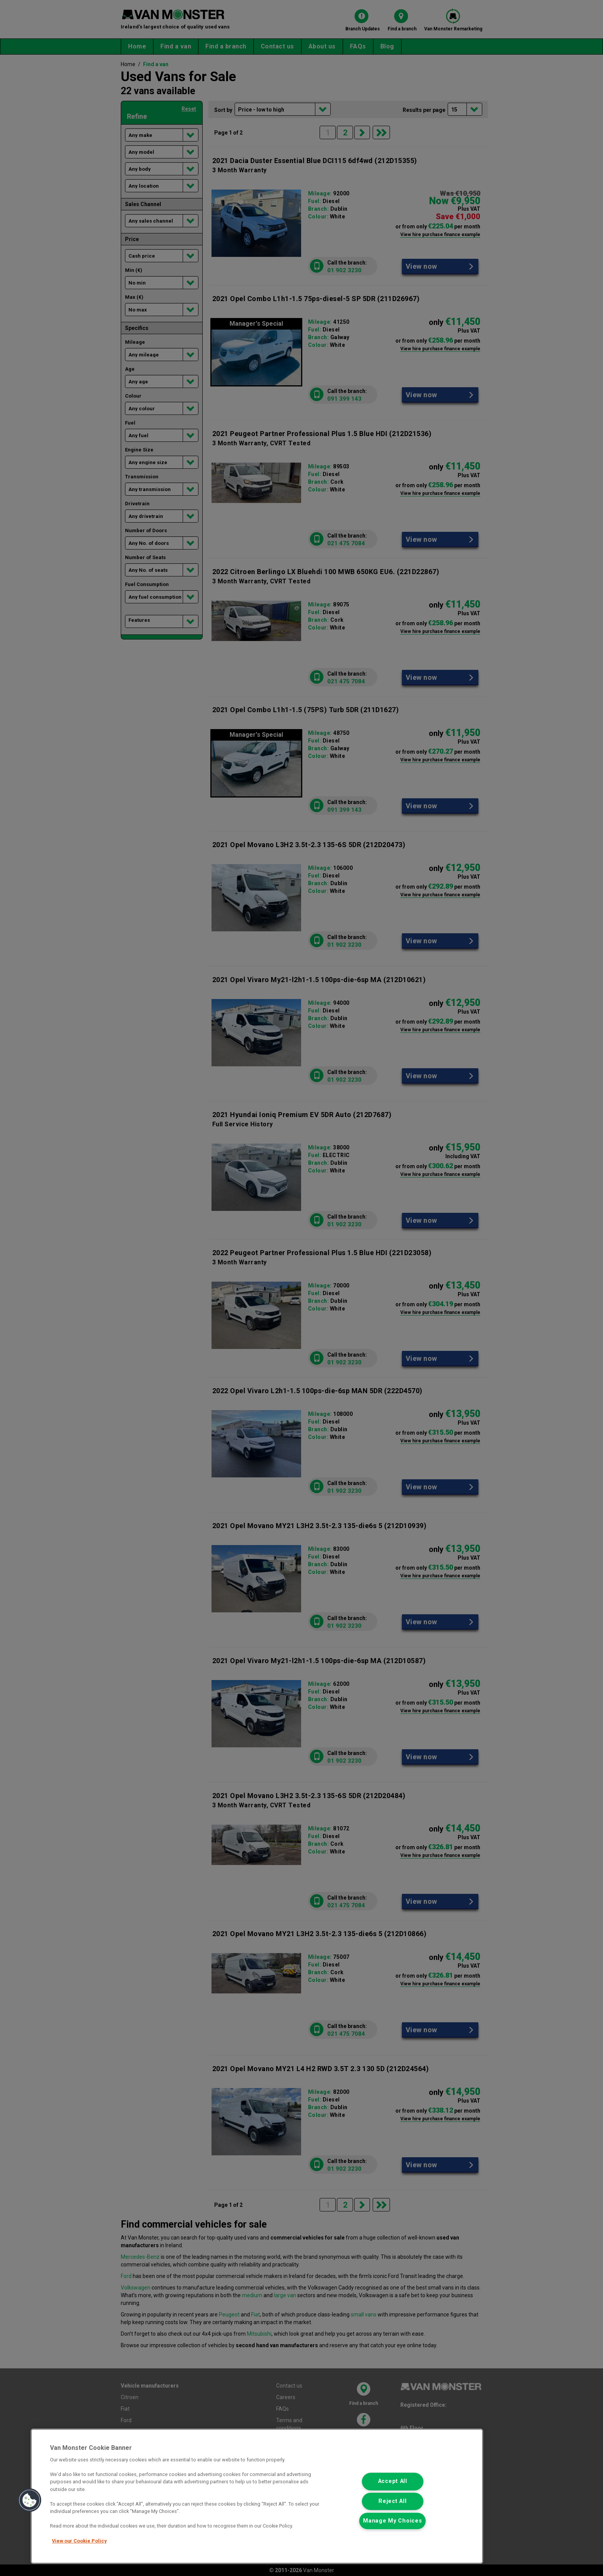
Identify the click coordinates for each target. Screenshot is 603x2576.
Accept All (392, 2481)
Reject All (392, 2501)
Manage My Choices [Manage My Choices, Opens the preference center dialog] (392, 2521)
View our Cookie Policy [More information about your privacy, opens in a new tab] (79, 2541)
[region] (257, 2496)
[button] (29, 2500)
